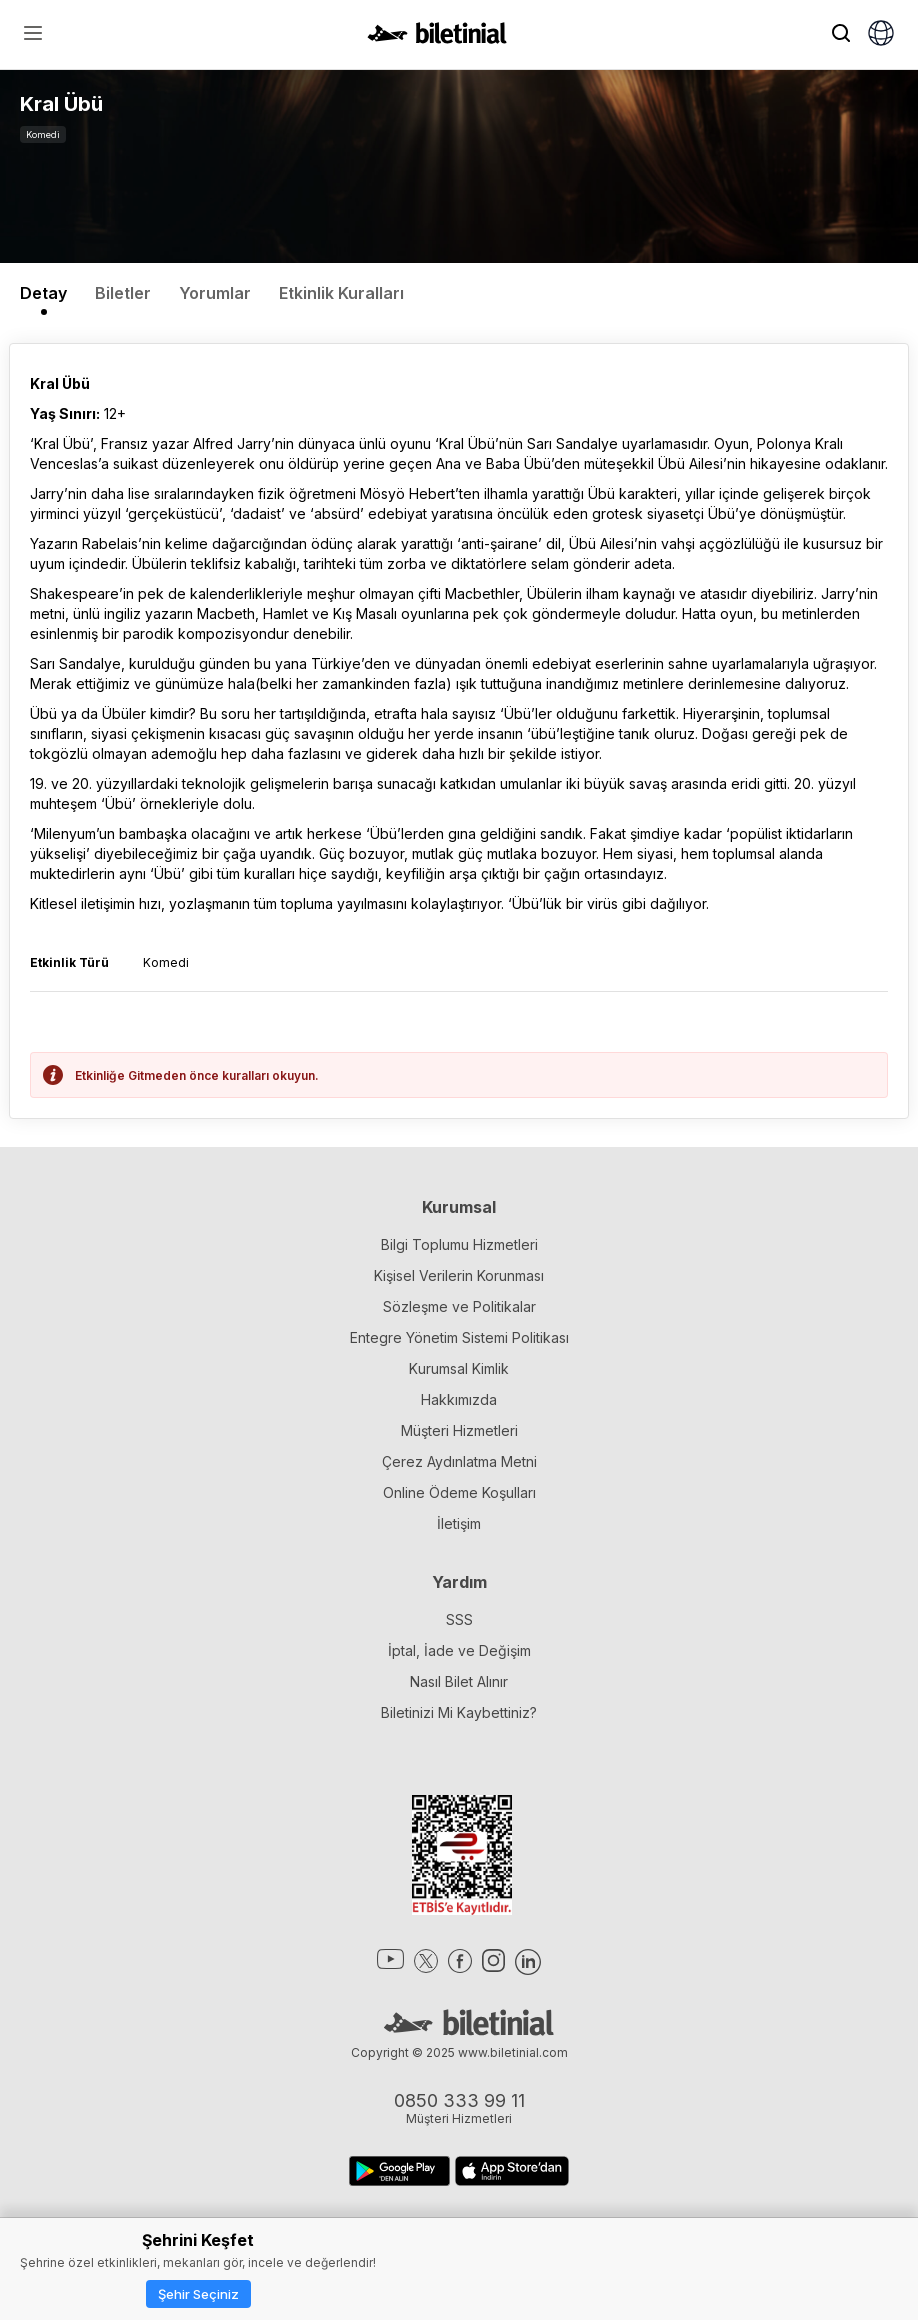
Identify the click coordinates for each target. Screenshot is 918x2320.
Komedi (43, 134)
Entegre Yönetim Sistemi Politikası (459, 1337)
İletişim (459, 1523)
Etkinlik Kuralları (341, 293)
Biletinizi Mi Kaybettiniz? (459, 1712)
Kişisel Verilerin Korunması (459, 1275)
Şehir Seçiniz (198, 2294)
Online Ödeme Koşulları (459, 1492)
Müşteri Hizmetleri (459, 1430)
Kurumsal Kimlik (459, 1368)
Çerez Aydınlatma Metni (459, 1461)
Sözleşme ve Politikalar (459, 1306)
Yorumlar (215, 293)
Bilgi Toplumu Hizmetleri (459, 1244)
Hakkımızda (459, 1399)
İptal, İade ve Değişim (459, 1650)
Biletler (123, 293)
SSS (459, 1619)
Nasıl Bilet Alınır (459, 1681)
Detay (43, 293)
